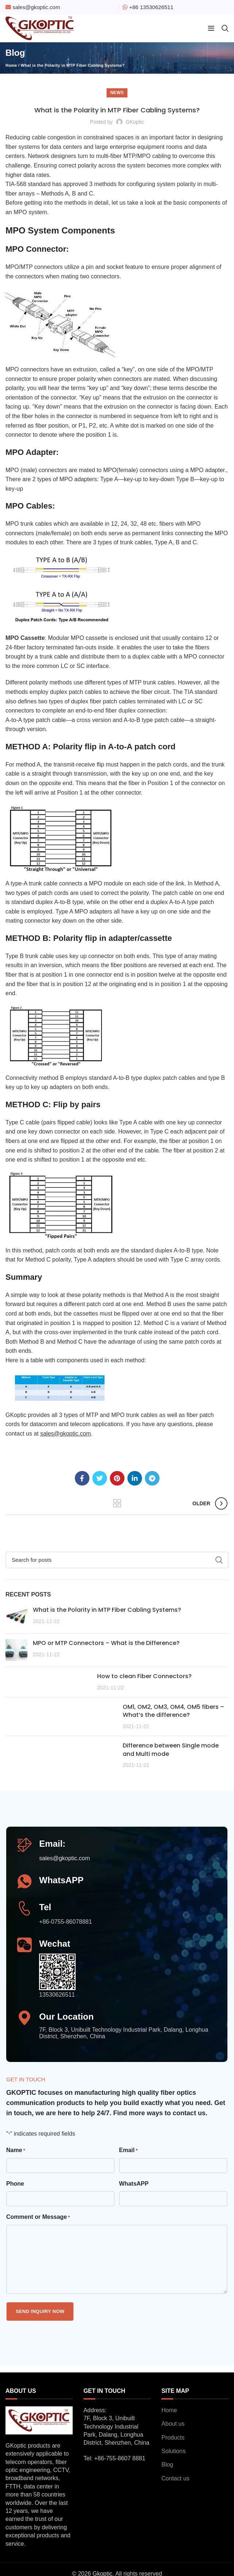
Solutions (173, 2451)
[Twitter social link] (99, 1478)
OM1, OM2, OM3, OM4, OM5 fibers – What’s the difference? (173, 1711)
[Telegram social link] (152, 1478)
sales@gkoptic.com (36, 7)
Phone (15, 2184)
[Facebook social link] (82, 1478)
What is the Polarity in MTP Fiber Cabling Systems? (107, 1610)
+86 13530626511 (151, 7)
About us (172, 2424)
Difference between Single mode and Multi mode (171, 1749)
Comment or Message (38, 2217)
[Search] (117, 1560)
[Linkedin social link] (134, 1478)
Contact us (175, 2478)
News (117, 92)
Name (15, 2151)
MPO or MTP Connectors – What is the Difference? (106, 1643)
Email (128, 2151)
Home (11, 65)
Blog (167, 2464)
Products (172, 2437)
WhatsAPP (134, 2184)
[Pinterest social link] (117, 1478)
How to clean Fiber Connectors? (144, 1676)
